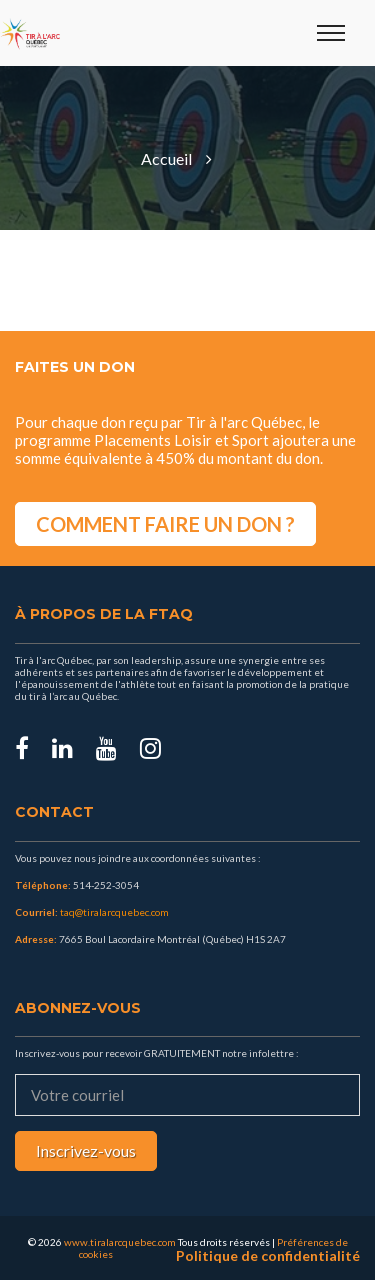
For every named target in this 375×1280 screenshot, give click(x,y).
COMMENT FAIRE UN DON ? (165, 524)
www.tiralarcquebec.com (120, 1242)
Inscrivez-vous (86, 1150)
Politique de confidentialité (268, 1256)
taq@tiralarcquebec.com (114, 912)
